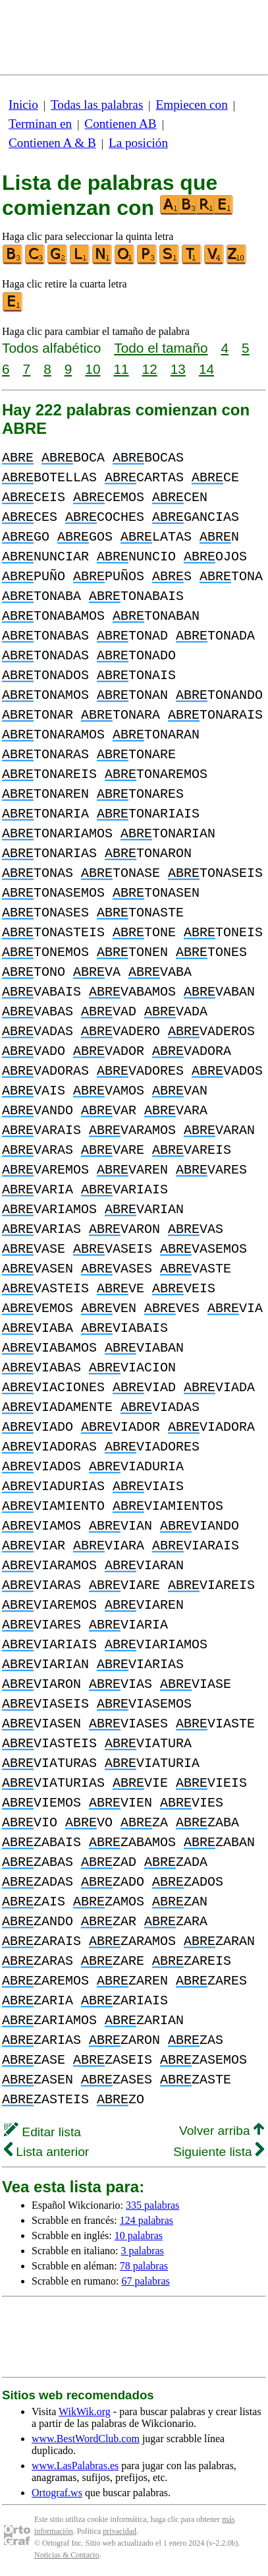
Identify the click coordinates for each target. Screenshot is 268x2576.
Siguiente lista (218, 2152)
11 (120, 368)
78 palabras (144, 2265)
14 (206, 368)
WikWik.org (85, 2411)
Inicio (23, 104)
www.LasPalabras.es (75, 2465)
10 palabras (139, 2235)
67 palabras (145, 2281)
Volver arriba (221, 2131)
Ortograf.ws (57, 2492)
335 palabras (152, 2205)
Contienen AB (120, 124)
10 (92, 368)
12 (149, 368)
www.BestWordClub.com (86, 2438)
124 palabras (146, 2220)
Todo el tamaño (160, 347)
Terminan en (40, 124)
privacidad (119, 2531)
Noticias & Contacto (66, 2555)
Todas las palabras (97, 104)
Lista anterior (46, 2152)
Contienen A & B (52, 143)
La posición (138, 143)
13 (178, 368)
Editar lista (42, 2132)
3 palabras (142, 2250)
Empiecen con (192, 104)
